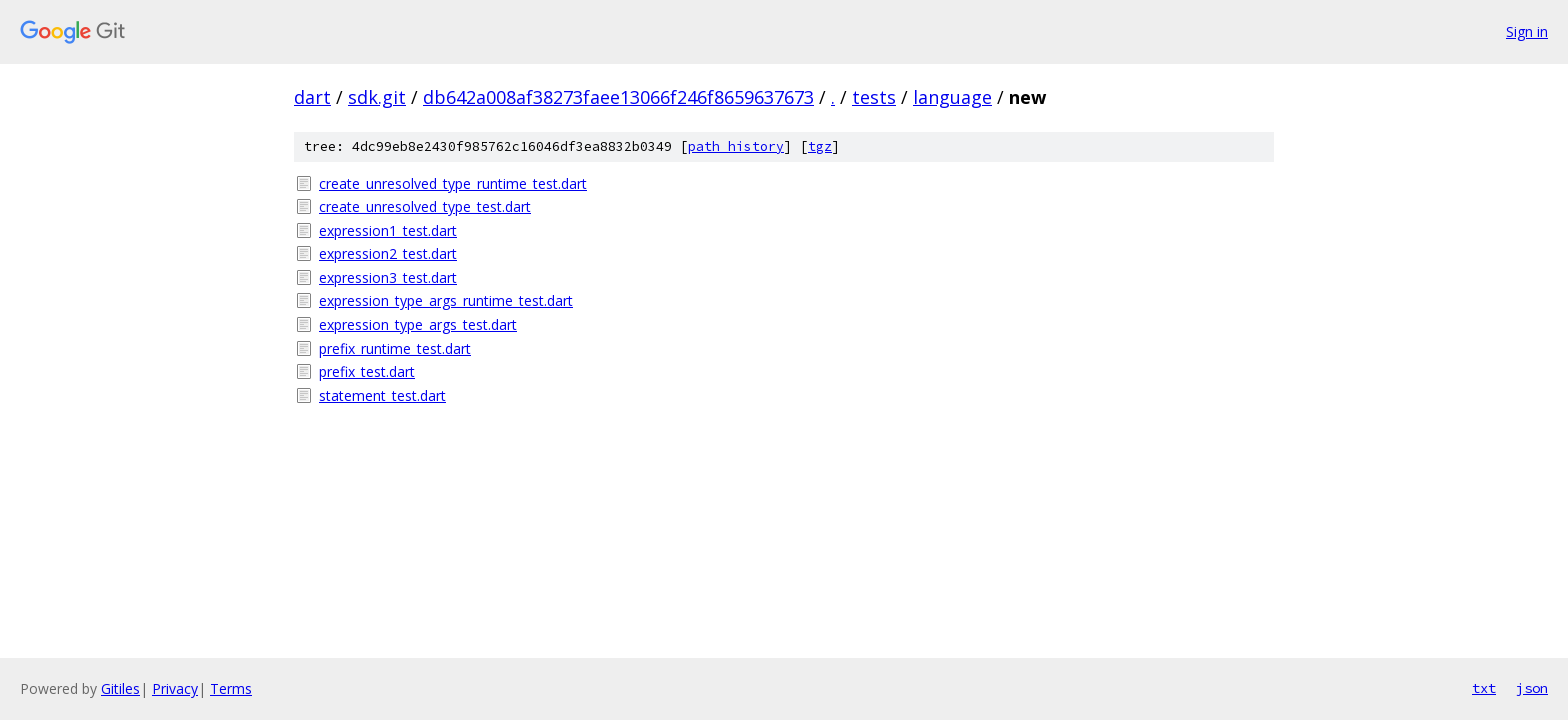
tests (874, 97)
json (1532, 688)
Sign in (1527, 31)
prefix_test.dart (367, 371)
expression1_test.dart (388, 230)
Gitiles (120, 688)
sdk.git (377, 97)
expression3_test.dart (388, 277)
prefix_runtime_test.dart (395, 348)
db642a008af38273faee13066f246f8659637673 (618, 97)
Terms (231, 688)
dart (312, 97)
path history (736, 146)
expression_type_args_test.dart (418, 324)
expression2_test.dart (388, 253)
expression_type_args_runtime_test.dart (446, 300)
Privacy (175, 688)
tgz (820, 146)
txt (1484, 688)
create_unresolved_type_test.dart (425, 206)
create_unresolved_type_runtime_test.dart (453, 183)
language (952, 97)
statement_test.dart (382, 395)
